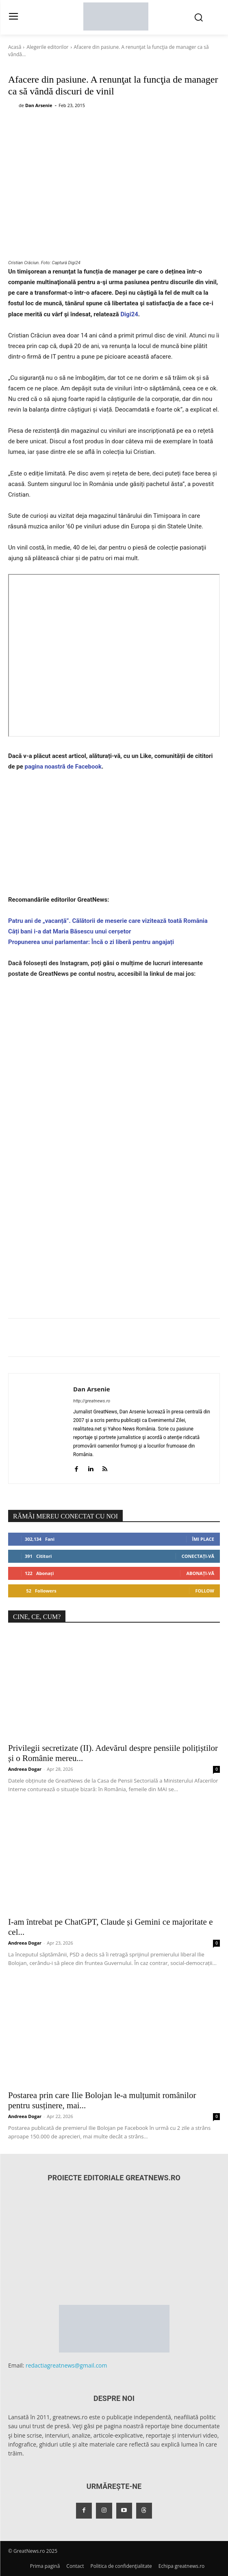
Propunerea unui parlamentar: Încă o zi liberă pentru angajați (91, 942)
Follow (204, 1591)
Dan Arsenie (38, 105)
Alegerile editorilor (47, 47)
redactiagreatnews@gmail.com (66, 2365)
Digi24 (129, 314)
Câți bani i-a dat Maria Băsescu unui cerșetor (69, 931)
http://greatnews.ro (91, 1401)
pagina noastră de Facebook (63, 766)
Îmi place (203, 1539)
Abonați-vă (200, 1573)
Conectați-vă (198, 1556)
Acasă (14, 47)
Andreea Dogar (24, 1769)
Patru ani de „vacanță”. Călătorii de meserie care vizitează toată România (108, 920)
